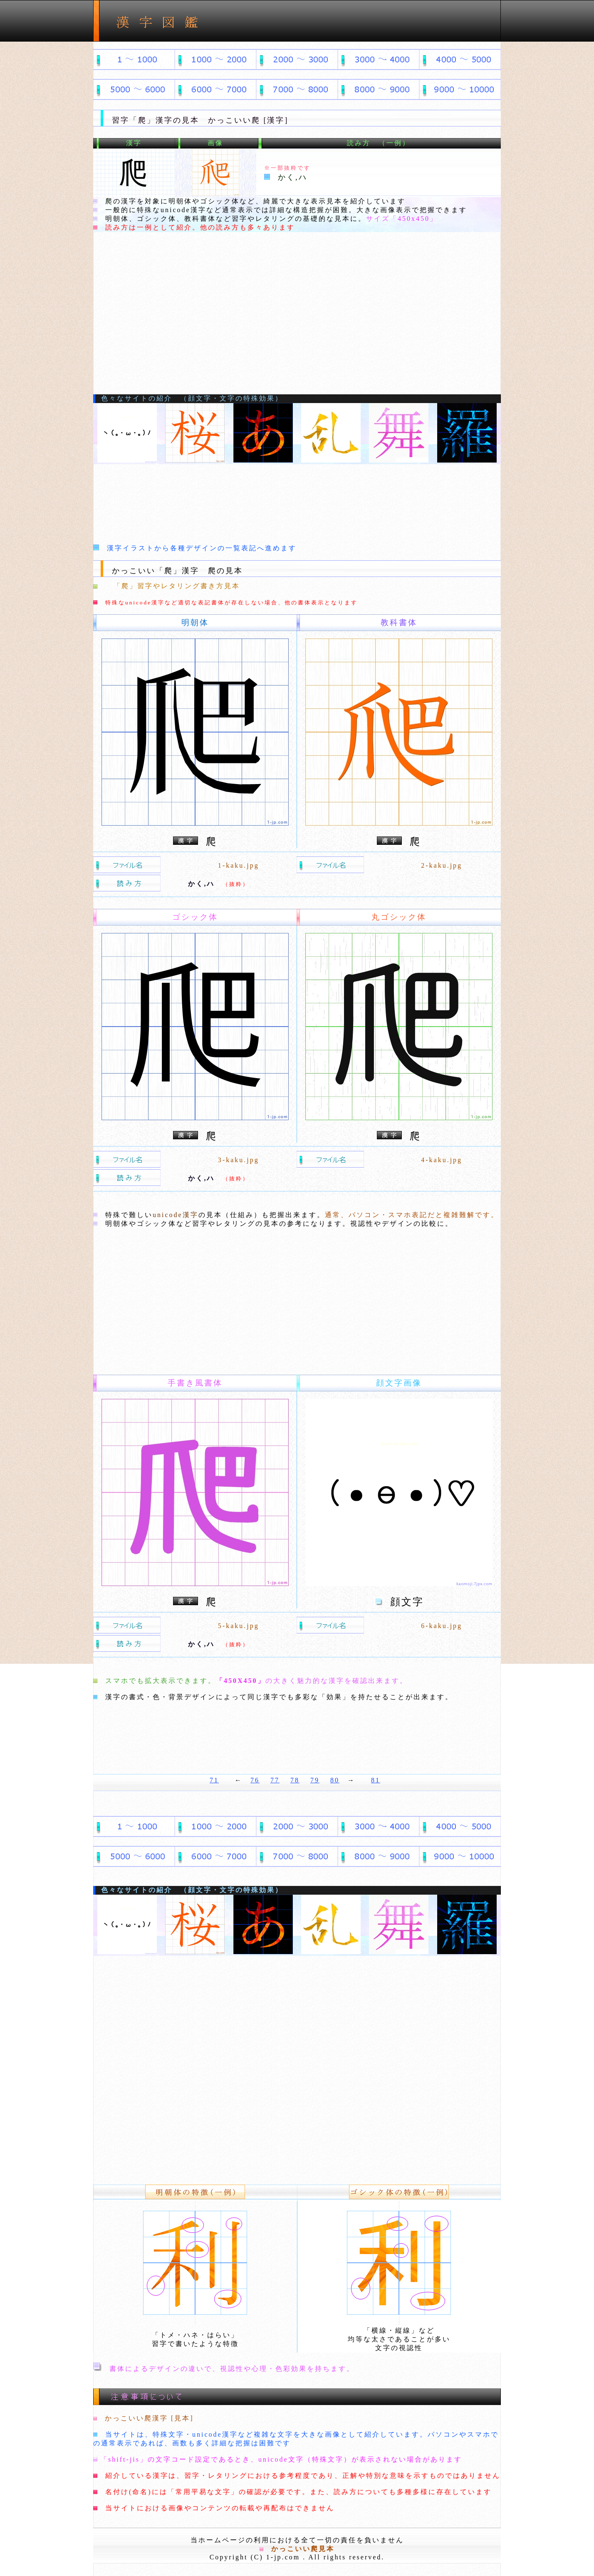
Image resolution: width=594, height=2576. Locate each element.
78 (294, 1780)
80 (334, 1780)
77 (275, 1780)
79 (314, 1780)
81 (375, 1780)
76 (255, 1780)
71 (214, 1780)
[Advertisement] (297, 332)
